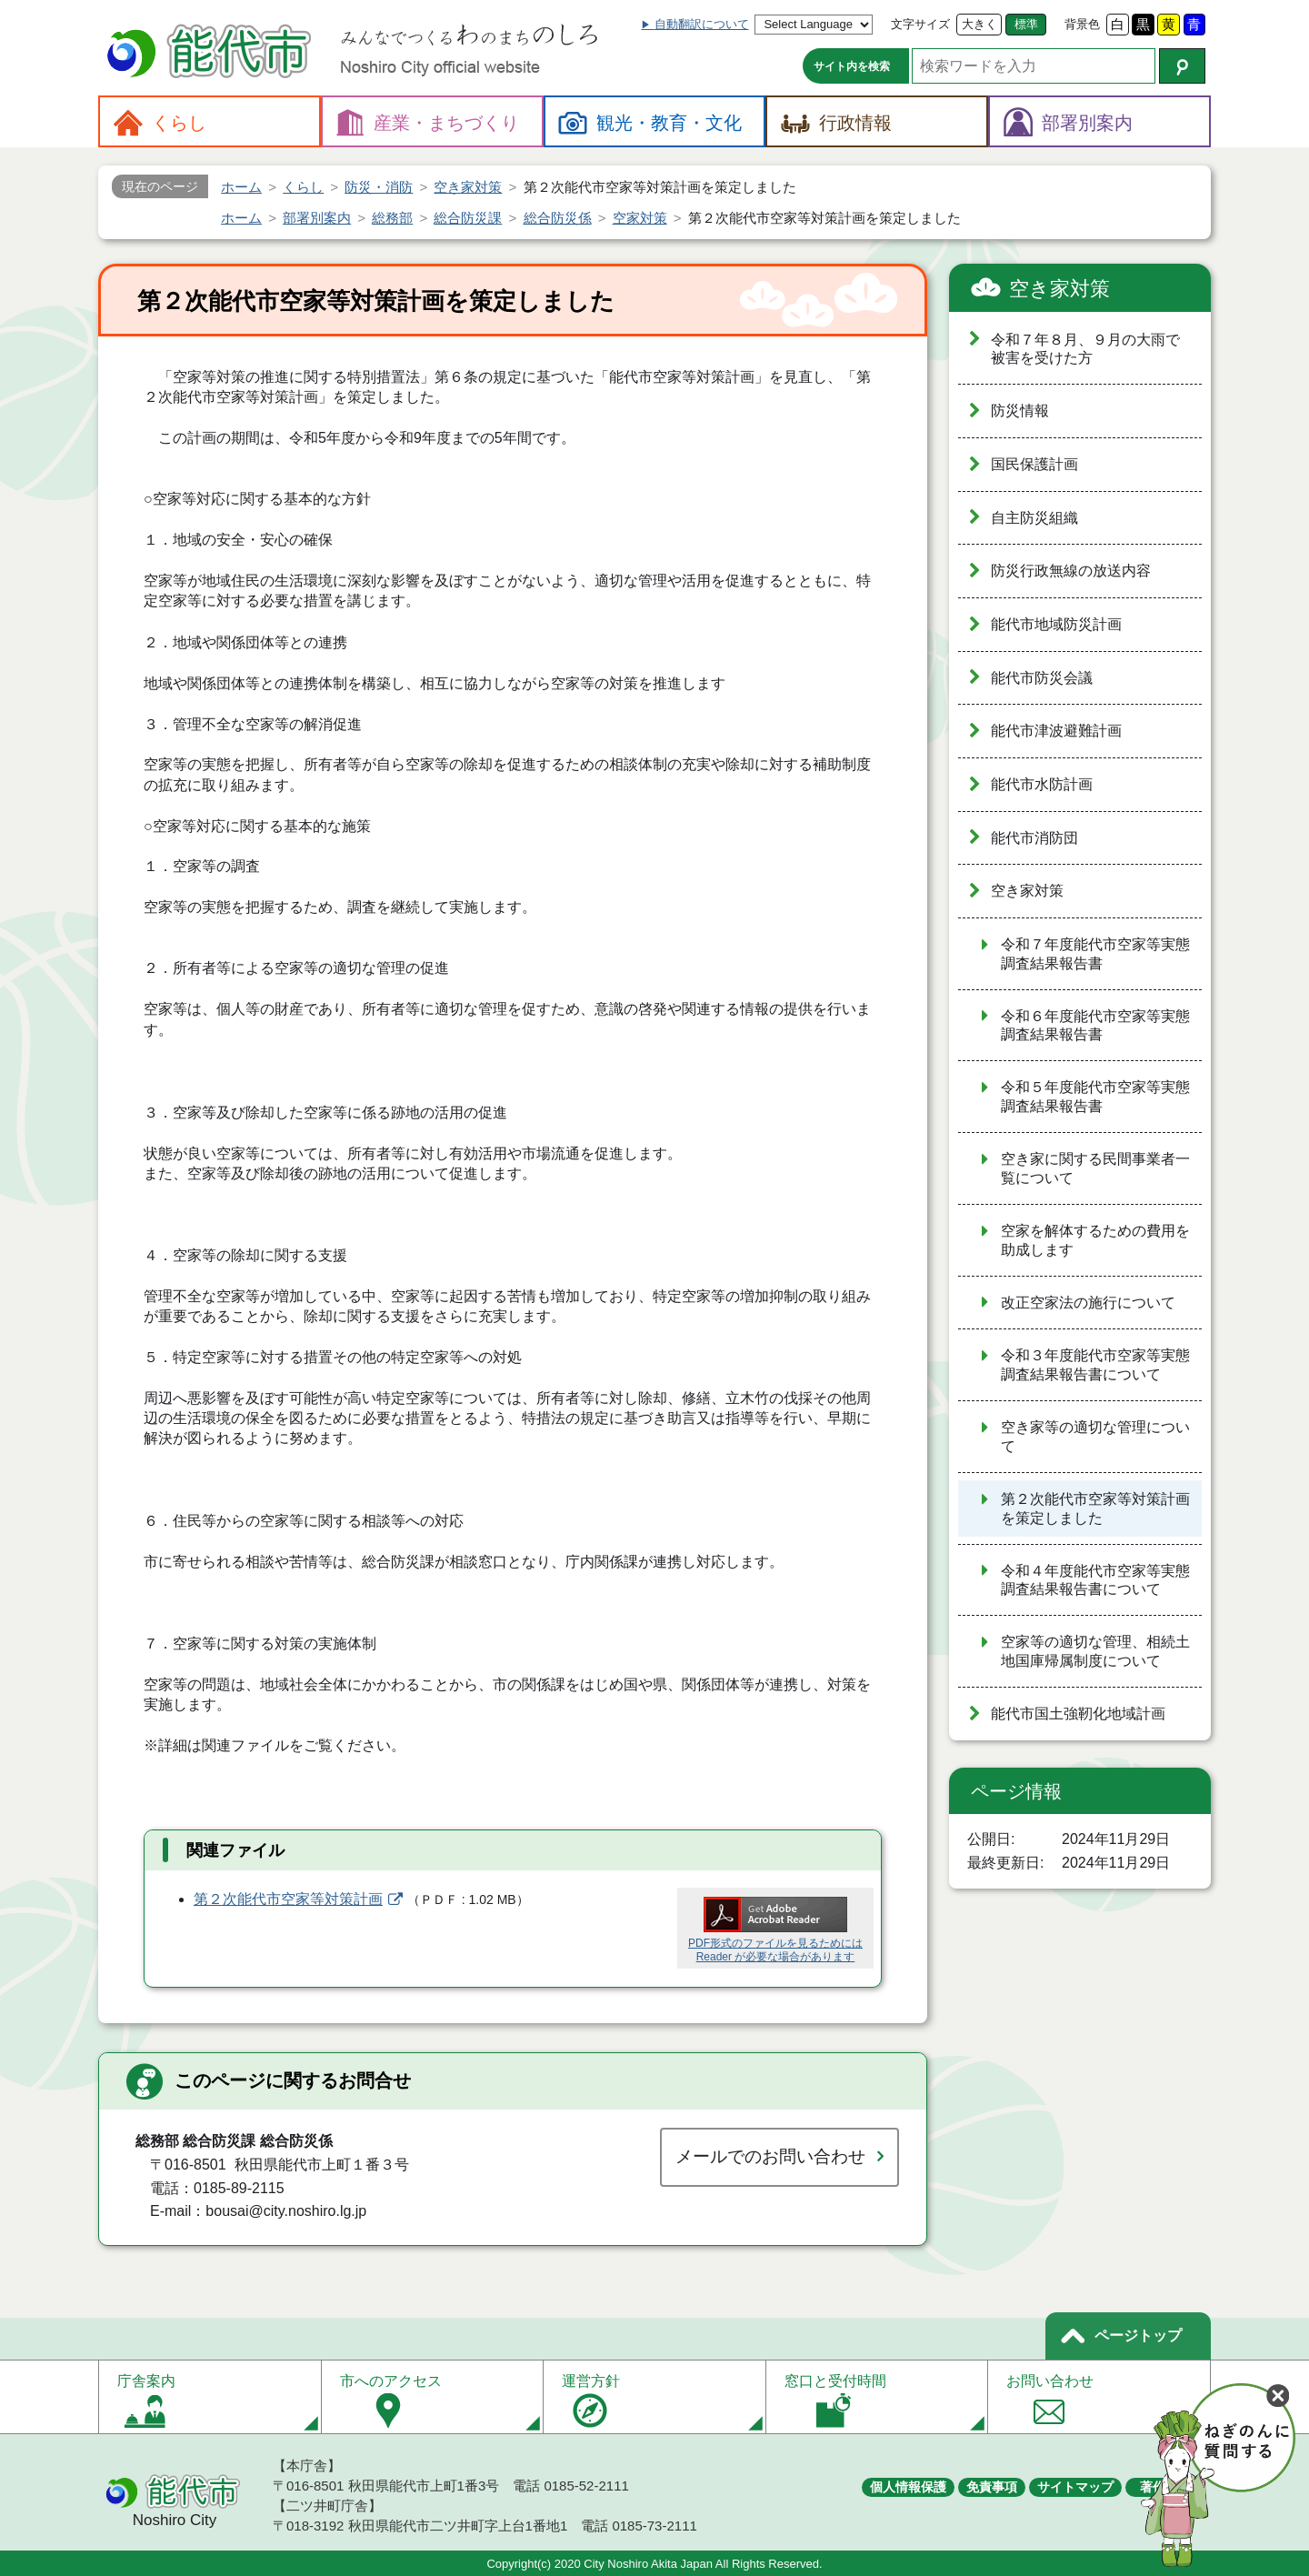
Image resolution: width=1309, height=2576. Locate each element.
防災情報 (1020, 410)
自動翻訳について (701, 24)
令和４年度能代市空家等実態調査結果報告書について (1095, 1580)
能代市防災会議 (1042, 678)
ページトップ (1138, 2335)
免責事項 (991, 2487)
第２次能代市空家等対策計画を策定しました (1095, 1508)
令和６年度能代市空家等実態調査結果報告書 (1095, 1025)
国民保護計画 (1034, 464)
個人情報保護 (908, 2487)
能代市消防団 (1034, 838)
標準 (1026, 24)
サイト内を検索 (852, 66)
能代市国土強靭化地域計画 (1078, 1713)
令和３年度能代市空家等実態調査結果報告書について (1095, 1365)
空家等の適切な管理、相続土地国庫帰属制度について (1095, 1651)
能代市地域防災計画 (1056, 624)
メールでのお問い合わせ (770, 2156)
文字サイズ (920, 24)
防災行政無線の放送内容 (1071, 570)
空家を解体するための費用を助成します (1095, 1240)
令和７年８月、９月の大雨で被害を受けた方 (1085, 349)
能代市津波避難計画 (1056, 730)
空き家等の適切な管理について (1095, 1436)
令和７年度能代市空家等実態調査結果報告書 (1095, 954)
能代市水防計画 (1042, 784)
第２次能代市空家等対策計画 (288, 1899)
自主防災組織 (1034, 518)
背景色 (1082, 24)
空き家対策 (1059, 288)
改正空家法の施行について (1088, 1302)
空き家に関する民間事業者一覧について (1095, 1168)
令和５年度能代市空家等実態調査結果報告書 (1095, 1096)
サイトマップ (1075, 2487)
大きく (979, 24)
